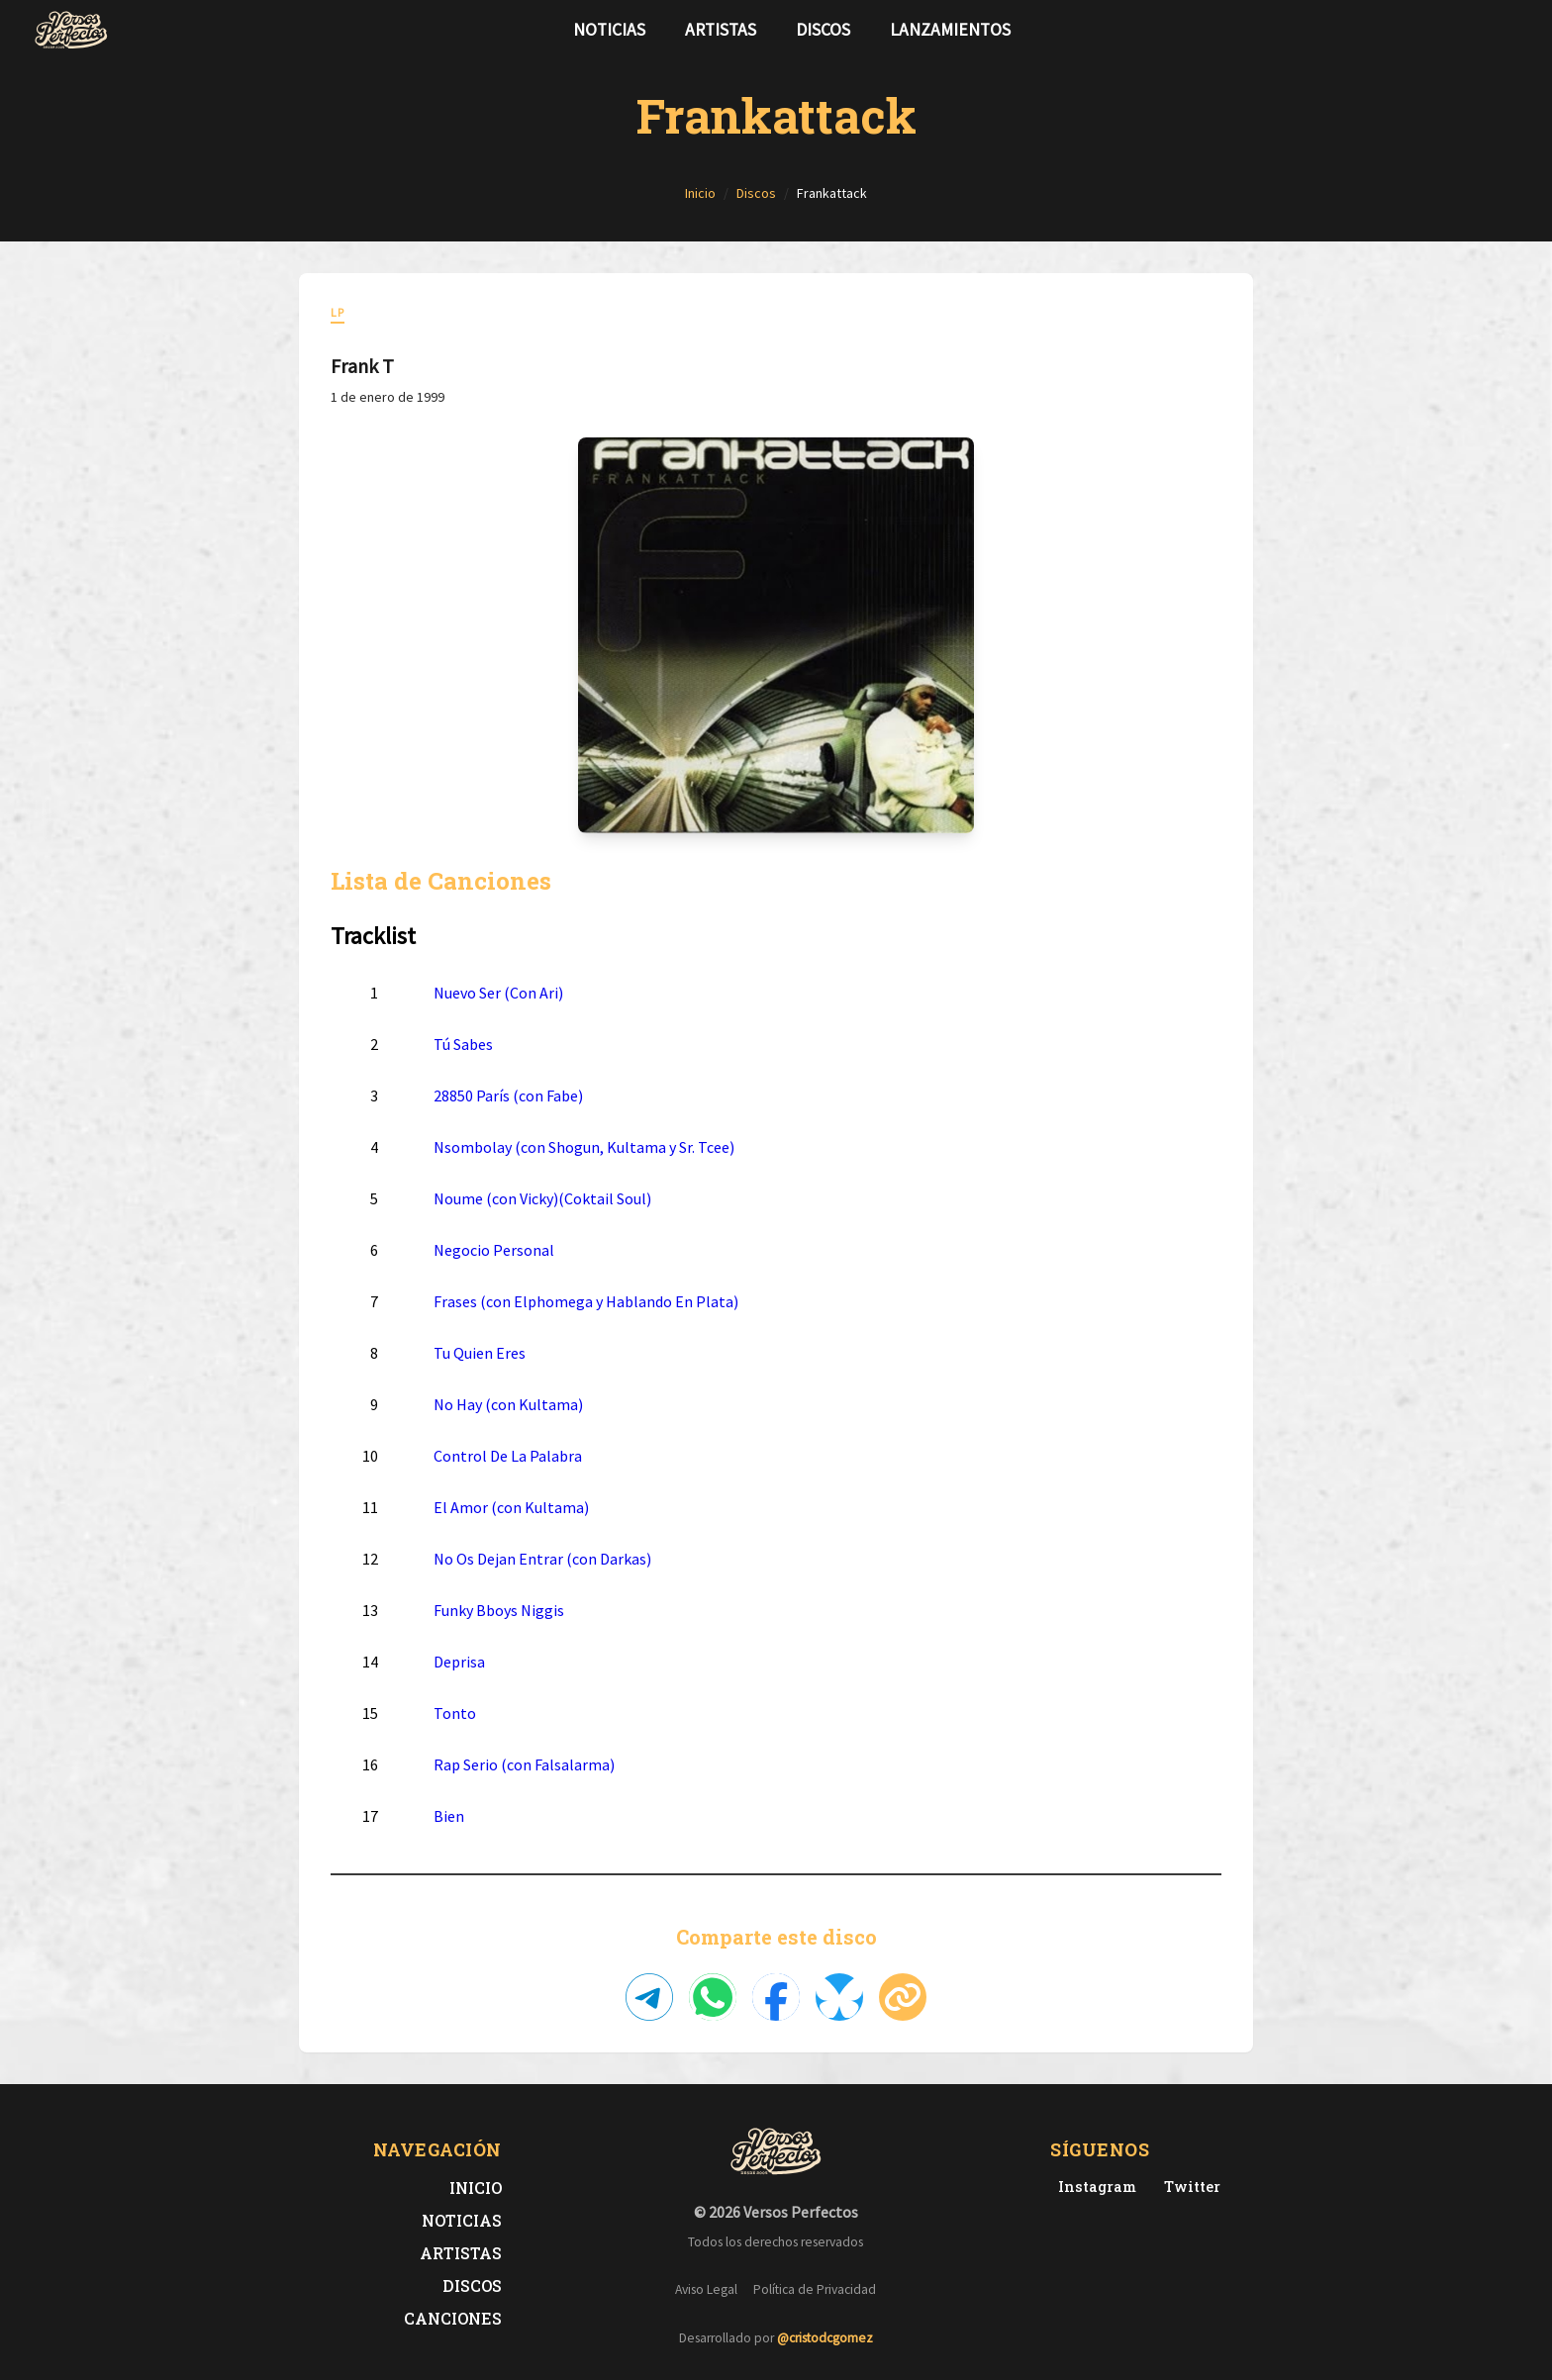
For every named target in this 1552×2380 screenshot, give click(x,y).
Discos (823, 30)
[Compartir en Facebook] (776, 1997)
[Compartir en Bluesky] (839, 1997)
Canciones (453, 2318)
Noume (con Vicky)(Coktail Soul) (542, 1198)
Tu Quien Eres (480, 1353)
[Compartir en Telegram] (649, 1997)
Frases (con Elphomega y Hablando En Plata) (586, 1301)
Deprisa (459, 1661)
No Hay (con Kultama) (508, 1404)
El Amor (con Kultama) (511, 1507)
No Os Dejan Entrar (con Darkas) (542, 1559)
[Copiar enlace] (902, 1997)
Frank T (362, 365)
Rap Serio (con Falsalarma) (524, 1764)
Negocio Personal (494, 1250)
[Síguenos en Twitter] (1481, 30)
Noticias (609, 30)
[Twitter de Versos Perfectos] (1188, 2186)
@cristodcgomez (825, 2338)
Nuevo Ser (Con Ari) (498, 992)
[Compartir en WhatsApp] (712, 1997)
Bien (449, 1816)
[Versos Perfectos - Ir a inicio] (71, 29)
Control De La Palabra (508, 1456)
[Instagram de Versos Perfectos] (1093, 2186)
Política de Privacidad (814, 2289)
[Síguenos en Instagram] (1512, 30)
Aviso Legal (706, 2289)
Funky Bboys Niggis (499, 1610)
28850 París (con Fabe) (508, 1095)
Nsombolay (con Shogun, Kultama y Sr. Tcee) (584, 1147)
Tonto (455, 1713)
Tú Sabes (463, 1044)
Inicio (475, 2187)
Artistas (720, 30)
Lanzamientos (950, 30)
